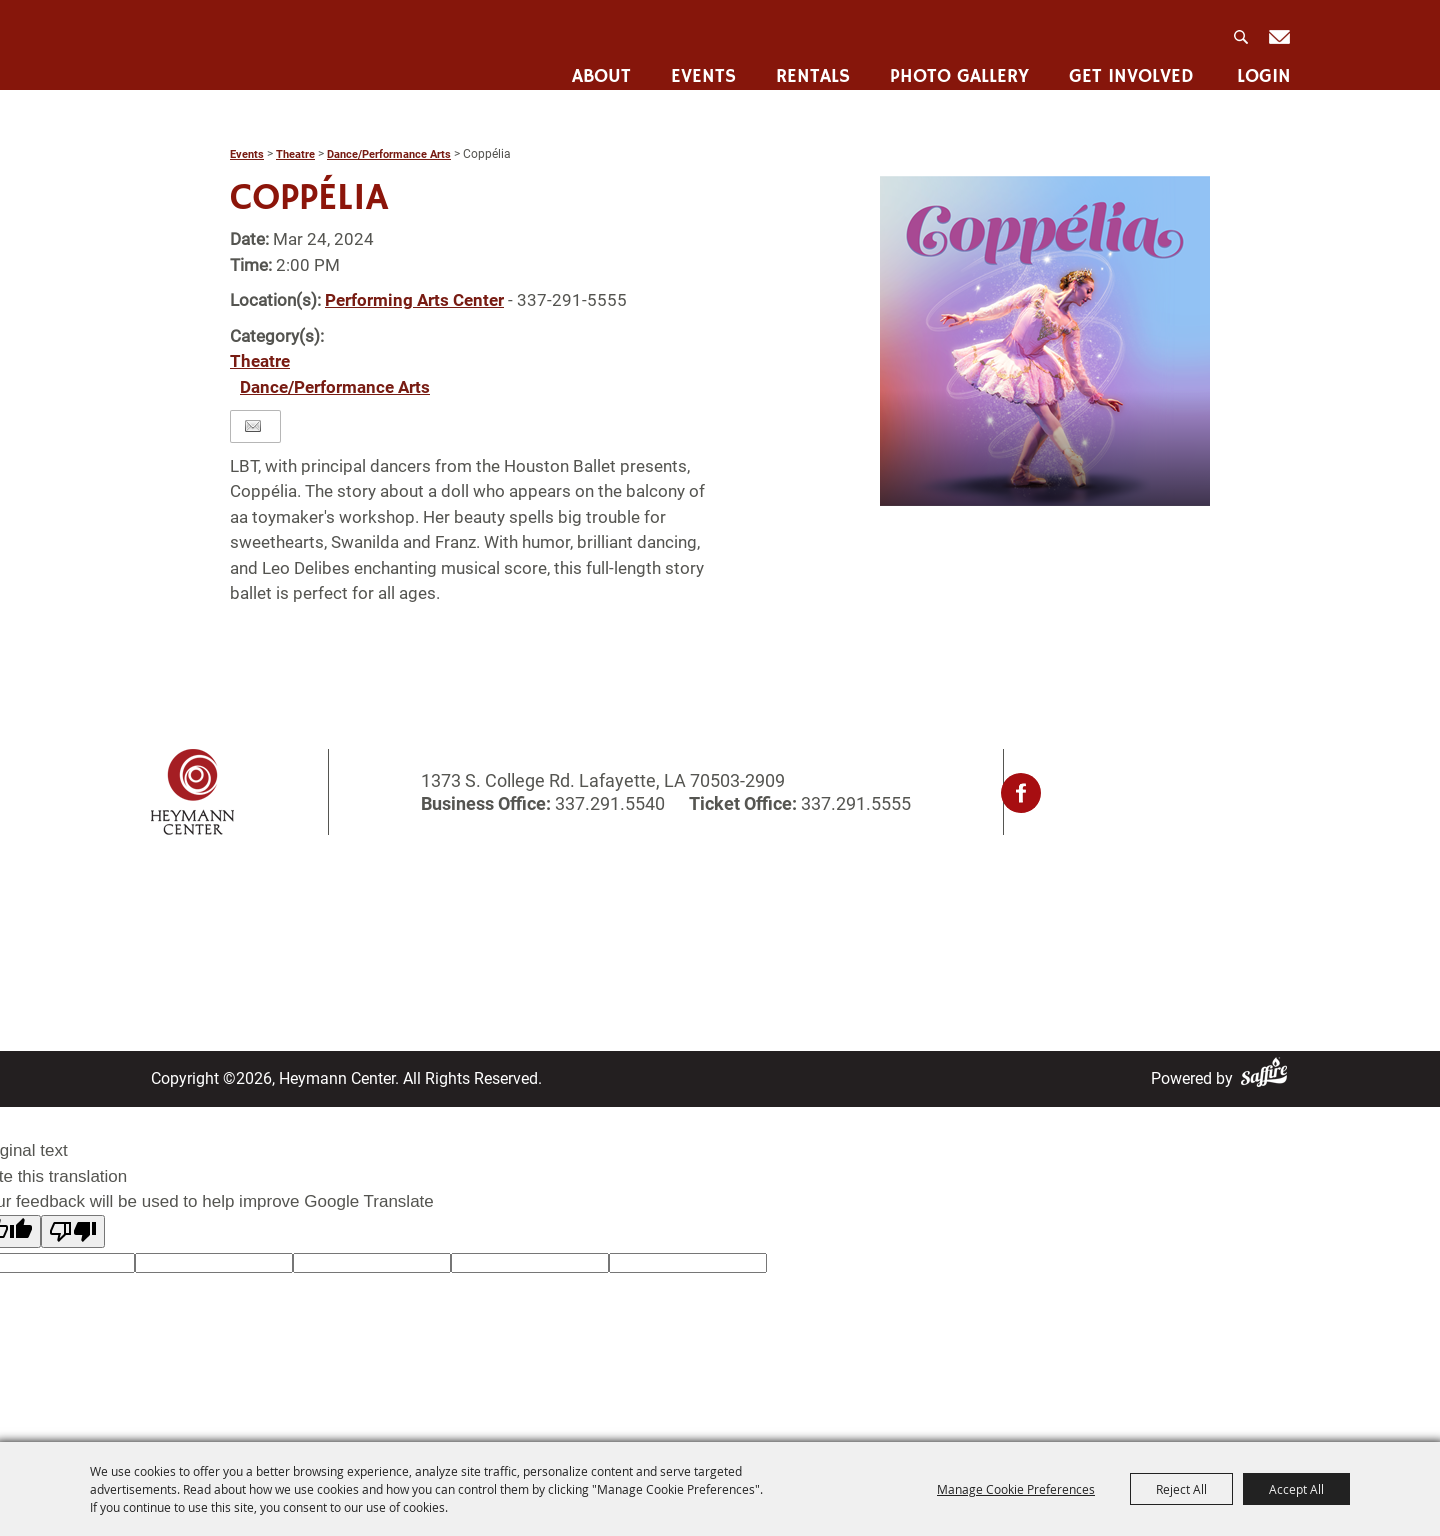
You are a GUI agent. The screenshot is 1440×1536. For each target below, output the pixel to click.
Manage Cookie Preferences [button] (1016, 1489)
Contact (649, 926)
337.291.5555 (854, 803)
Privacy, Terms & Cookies (945, 900)
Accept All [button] (1296, 1489)
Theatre (295, 154)
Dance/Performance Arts (389, 154)
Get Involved (1128, 65)
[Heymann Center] (253, 43)
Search (1240, 31)
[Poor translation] (73, 1231)
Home (173, 900)
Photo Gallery (956, 65)
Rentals (810, 65)
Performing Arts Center (414, 300)
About (598, 65)
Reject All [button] (1181, 1489)
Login (1261, 65)
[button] (1045, 341)
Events (700, 65)
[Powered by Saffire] (1268, 1078)
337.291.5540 (610, 803)
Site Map (653, 952)
